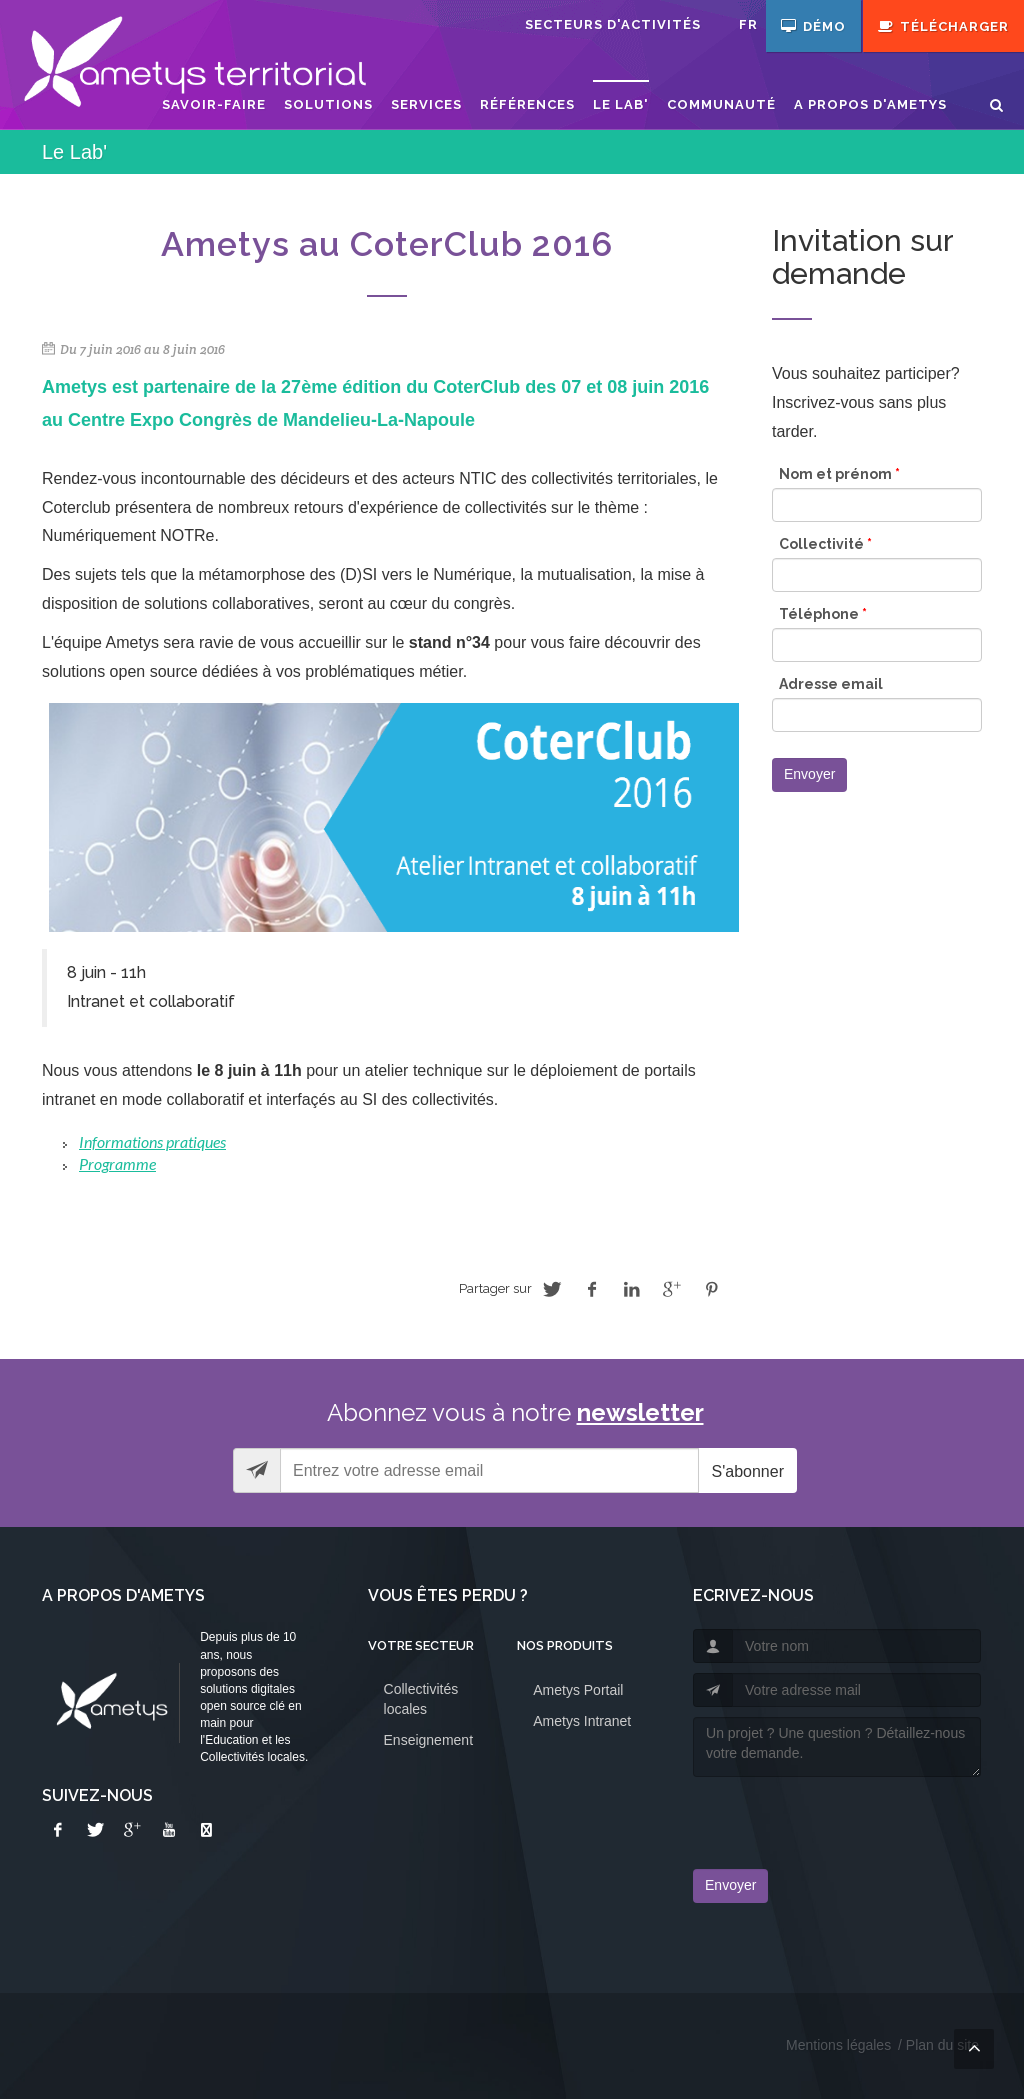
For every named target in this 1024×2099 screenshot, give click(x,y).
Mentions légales (838, 2045)
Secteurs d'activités (613, 24)
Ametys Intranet (582, 1721)
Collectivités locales (421, 1699)
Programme (117, 1163)
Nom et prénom (839, 474)
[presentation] (810, 1817)
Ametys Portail (578, 1690)
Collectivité (825, 544)
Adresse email (831, 684)
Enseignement (429, 1740)
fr (748, 24)
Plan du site (942, 2045)
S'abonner (748, 1471)
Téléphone (823, 614)
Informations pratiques (152, 1141)
